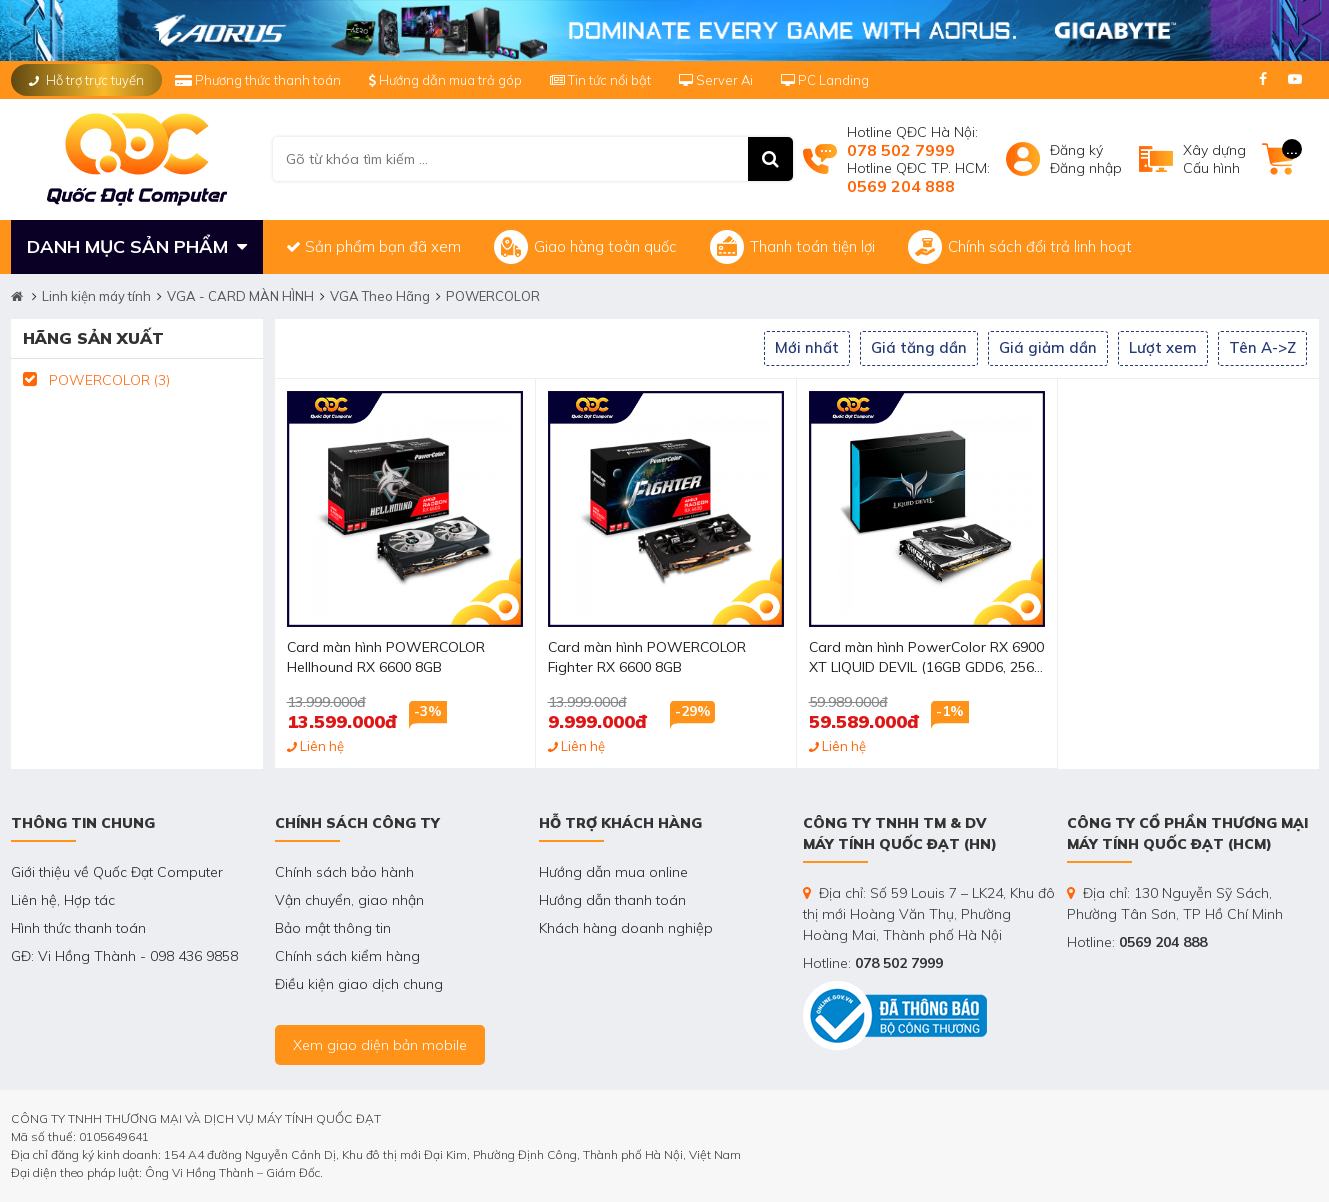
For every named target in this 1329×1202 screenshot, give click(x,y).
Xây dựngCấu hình (1214, 159)
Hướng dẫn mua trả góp (445, 80)
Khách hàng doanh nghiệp (626, 928)
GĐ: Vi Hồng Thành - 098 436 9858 (124, 956)
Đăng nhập (1086, 168)
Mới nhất (807, 347)
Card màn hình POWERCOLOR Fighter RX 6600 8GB (647, 657)
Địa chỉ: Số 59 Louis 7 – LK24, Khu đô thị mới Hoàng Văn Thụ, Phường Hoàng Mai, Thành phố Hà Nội (929, 914)
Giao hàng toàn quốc (585, 247)
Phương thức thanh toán (259, 80)
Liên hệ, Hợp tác (63, 900)
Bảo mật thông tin (333, 928)
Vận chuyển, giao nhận (349, 900)
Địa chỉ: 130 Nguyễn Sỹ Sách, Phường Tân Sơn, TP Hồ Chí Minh (1175, 903)
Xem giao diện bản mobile (380, 1045)
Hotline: (873, 963)
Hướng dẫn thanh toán (612, 900)
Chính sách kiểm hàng (347, 956)
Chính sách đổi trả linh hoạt (1020, 247)
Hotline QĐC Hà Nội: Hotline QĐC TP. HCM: (918, 159)
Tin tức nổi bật (600, 80)
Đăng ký (1076, 150)
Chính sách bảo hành (344, 872)
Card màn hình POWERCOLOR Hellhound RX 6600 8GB (386, 657)
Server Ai (717, 80)
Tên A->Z (1262, 347)
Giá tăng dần (919, 347)
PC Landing (825, 80)
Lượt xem (1163, 347)
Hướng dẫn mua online (613, 872)
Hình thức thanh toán (78, 928)
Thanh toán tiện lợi (792, 247)
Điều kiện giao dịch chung (359, 984)
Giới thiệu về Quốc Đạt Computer (117, 872)
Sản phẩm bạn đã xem (373, 246)
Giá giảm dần (1048, 347)
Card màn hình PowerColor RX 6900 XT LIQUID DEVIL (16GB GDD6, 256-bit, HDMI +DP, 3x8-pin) (926, 658)
